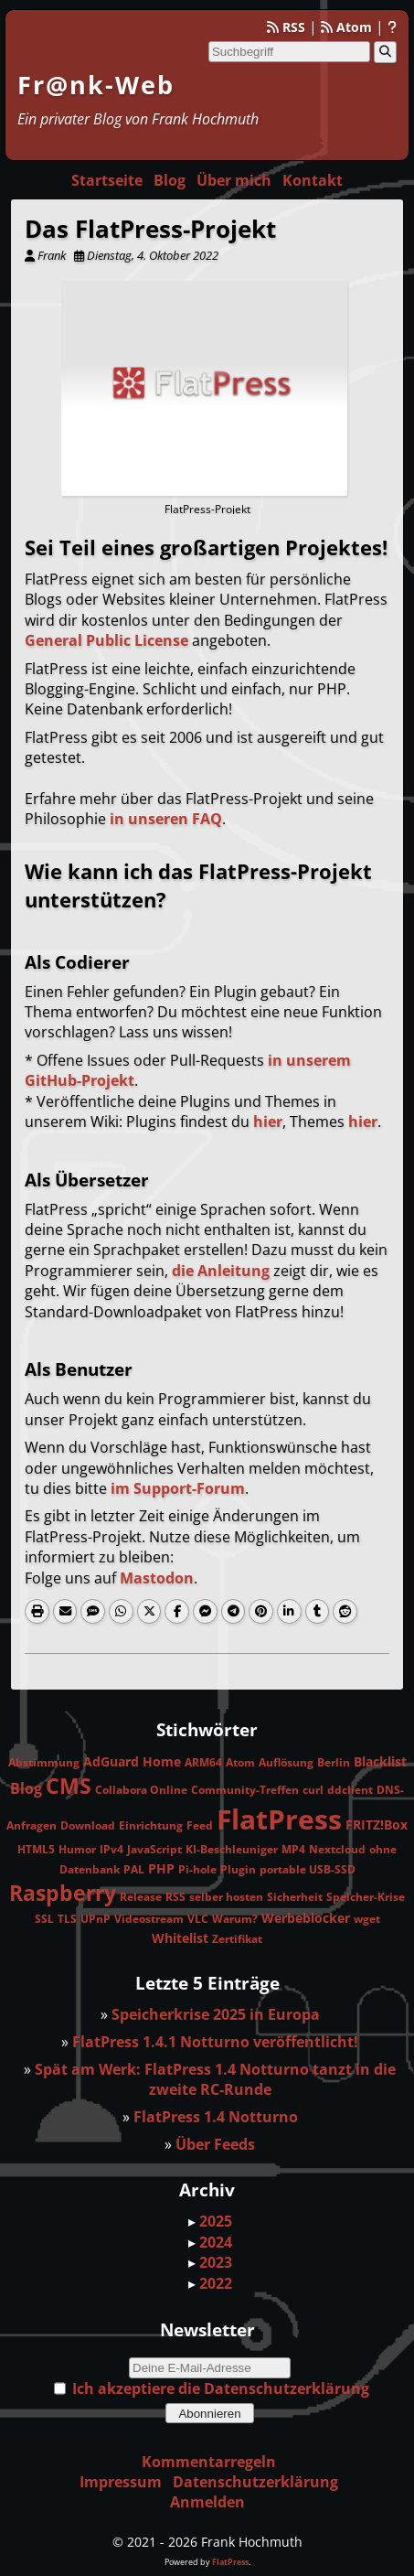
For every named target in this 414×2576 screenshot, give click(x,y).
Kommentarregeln (209, 2462)
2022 (215, 2283)
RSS (286, 27)
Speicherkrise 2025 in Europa (215, 2014)
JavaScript (154, 1849)
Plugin (238, 1869)
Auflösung (286, 1762)
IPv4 (111, 1849)
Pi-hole (197, 1869)
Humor (77, 1849)
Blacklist (380, 1761)
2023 (215, 2262)
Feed (199, 1825)
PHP (161, 1868)
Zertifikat (237, 1939)
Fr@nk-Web (96, 85)
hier (267, 1121)
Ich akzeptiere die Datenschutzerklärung (220, 2388)
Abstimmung (44, 1762)
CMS (68, 1785)
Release (141, 1897)
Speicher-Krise (365, 1897)
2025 (215, 2221)
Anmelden (207, 2502)
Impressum (121, 2482)
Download (87, 1825)
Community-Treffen (245, 1790)
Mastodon (157, 1578)
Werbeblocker (305, 1918)
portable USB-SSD (308, 1869)
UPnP (95, 1919)
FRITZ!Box (376, 1824)
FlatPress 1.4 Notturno (215, 2117)
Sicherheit (295, 1897)
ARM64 (203, 1762)
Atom (346, 27)
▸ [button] (193, 2221)
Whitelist (180, 1938)
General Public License (106, 640)
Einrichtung (151, 1825)
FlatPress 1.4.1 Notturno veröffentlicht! (215, 2042)
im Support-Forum (178, 1488)
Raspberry (62, 1892)
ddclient (350, 1790)
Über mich (233, 180)
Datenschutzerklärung (255, 2482)
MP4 (293, 1849)
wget (367, 1919)
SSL (44, 1919)
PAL (133, 1869)
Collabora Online (141, 1790)
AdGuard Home (132, 1761)
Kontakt (312, 180)
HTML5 (36, 1849)
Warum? (235, 1919)
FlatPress (279, 1819)
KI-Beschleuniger (232, 1849)
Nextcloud (337, 1849)
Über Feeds (215, 2144)
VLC (197, 1919)
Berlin (333, 1762)
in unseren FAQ (166, 819)
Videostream (149, 1919)
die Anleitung (221, 1271)
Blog (170, 180)
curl (313, 1790)
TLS (67, 1919)
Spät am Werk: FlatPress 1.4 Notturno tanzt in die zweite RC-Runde (215, 2079)
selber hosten (226, 1897)
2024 (215, 2242)
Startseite (107, 180)
